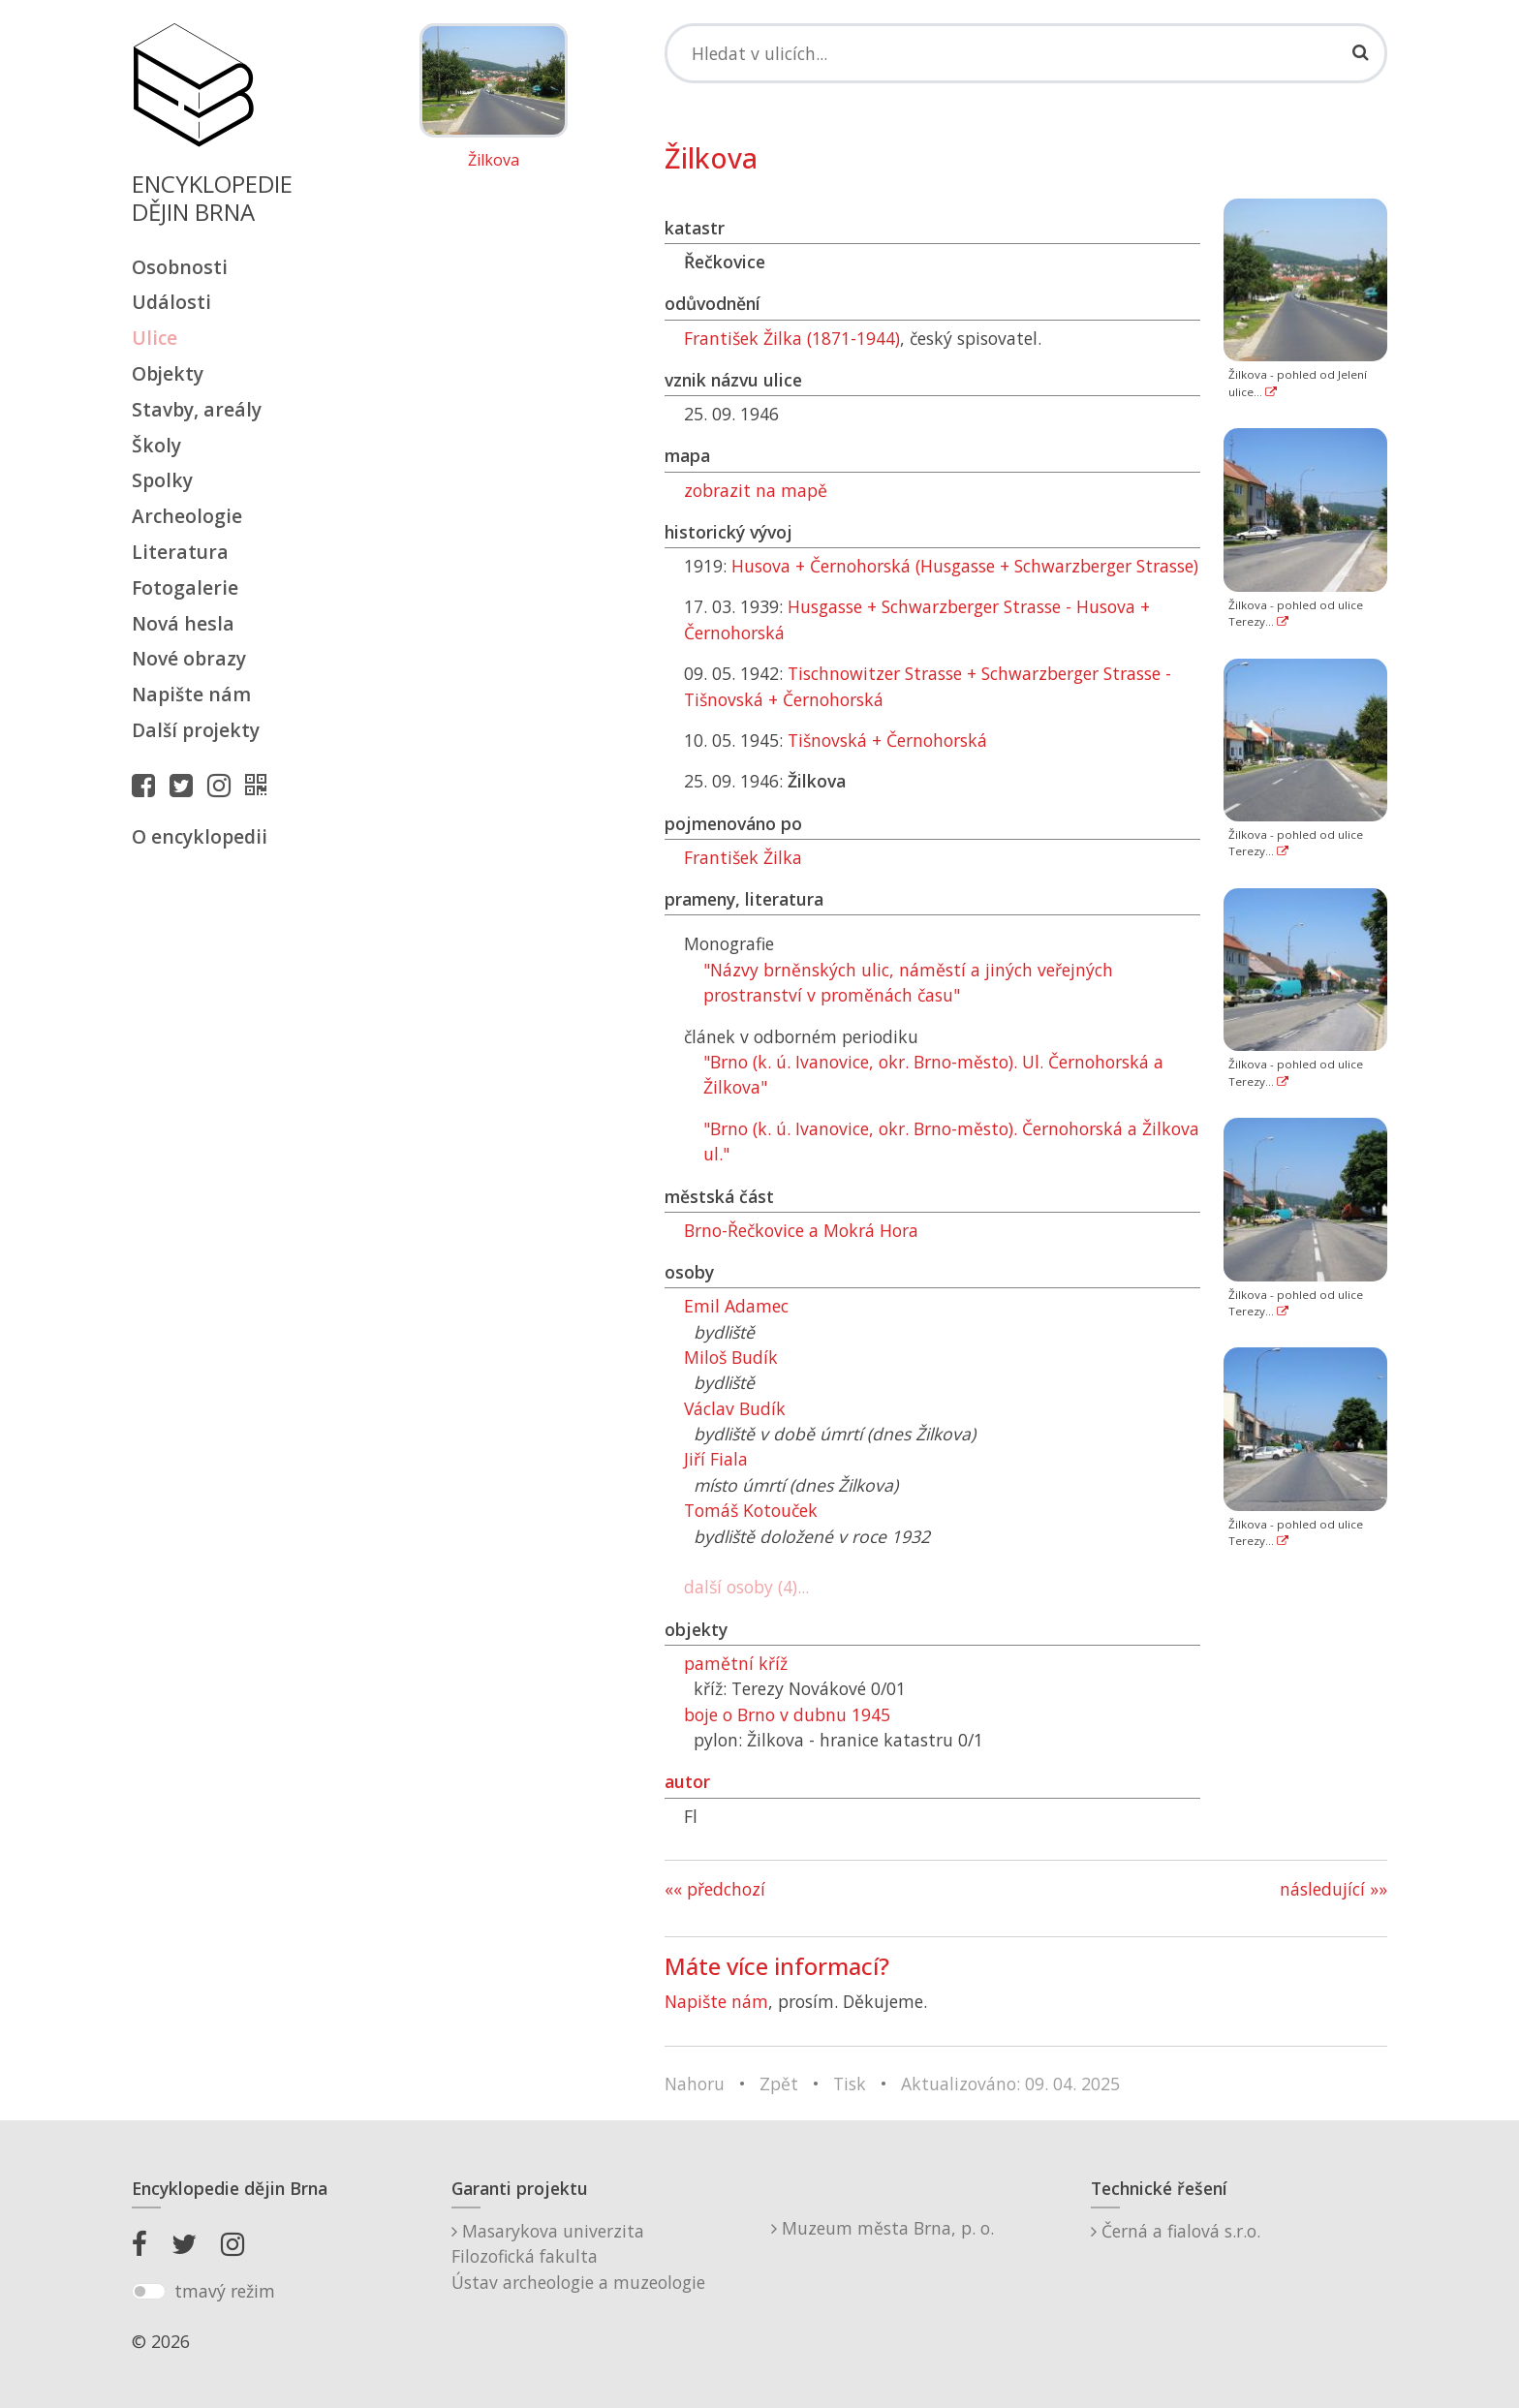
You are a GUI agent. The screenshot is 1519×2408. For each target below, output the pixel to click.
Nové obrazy (189, 658)
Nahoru (695, 2083)
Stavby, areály (197, 409)
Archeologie (187, 516)
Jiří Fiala (716, 1458)
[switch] (149, 2291)
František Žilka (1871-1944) (792, 338)
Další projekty (196, 730)
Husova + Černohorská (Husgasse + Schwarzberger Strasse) (964, 565)
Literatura (180, 552)
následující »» (1333, 1888)
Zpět (779, 2083)
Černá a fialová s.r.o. (1175, 2230)
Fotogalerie (185, 587)
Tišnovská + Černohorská (887, 740)
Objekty (167, 373)
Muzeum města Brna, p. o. (882, 2227)
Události (171, 302)
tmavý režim (224, 2290)
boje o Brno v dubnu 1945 (787, 1714)
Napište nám (191, 694)
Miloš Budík (731, 1357)
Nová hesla (183, 623)
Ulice (154, 337)
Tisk (849, 2083)
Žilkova (493, 161)
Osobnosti (180, 267)
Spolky (162, 480)
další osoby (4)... (746, 1586)
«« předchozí (715, 1888)
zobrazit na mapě (755, 490)
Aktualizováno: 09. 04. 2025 (1010, 2083)
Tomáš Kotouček (751, 1510)
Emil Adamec (736, 1305)
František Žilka (743, 857)
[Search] (1026, 53)
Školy (156, 445)
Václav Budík (735, 1408)
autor (687, 1781)
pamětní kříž (736, 1663)
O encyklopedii (199, 836)
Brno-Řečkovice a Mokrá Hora (801, 1230)
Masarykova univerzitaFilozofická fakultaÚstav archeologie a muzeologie (578, 2256)
